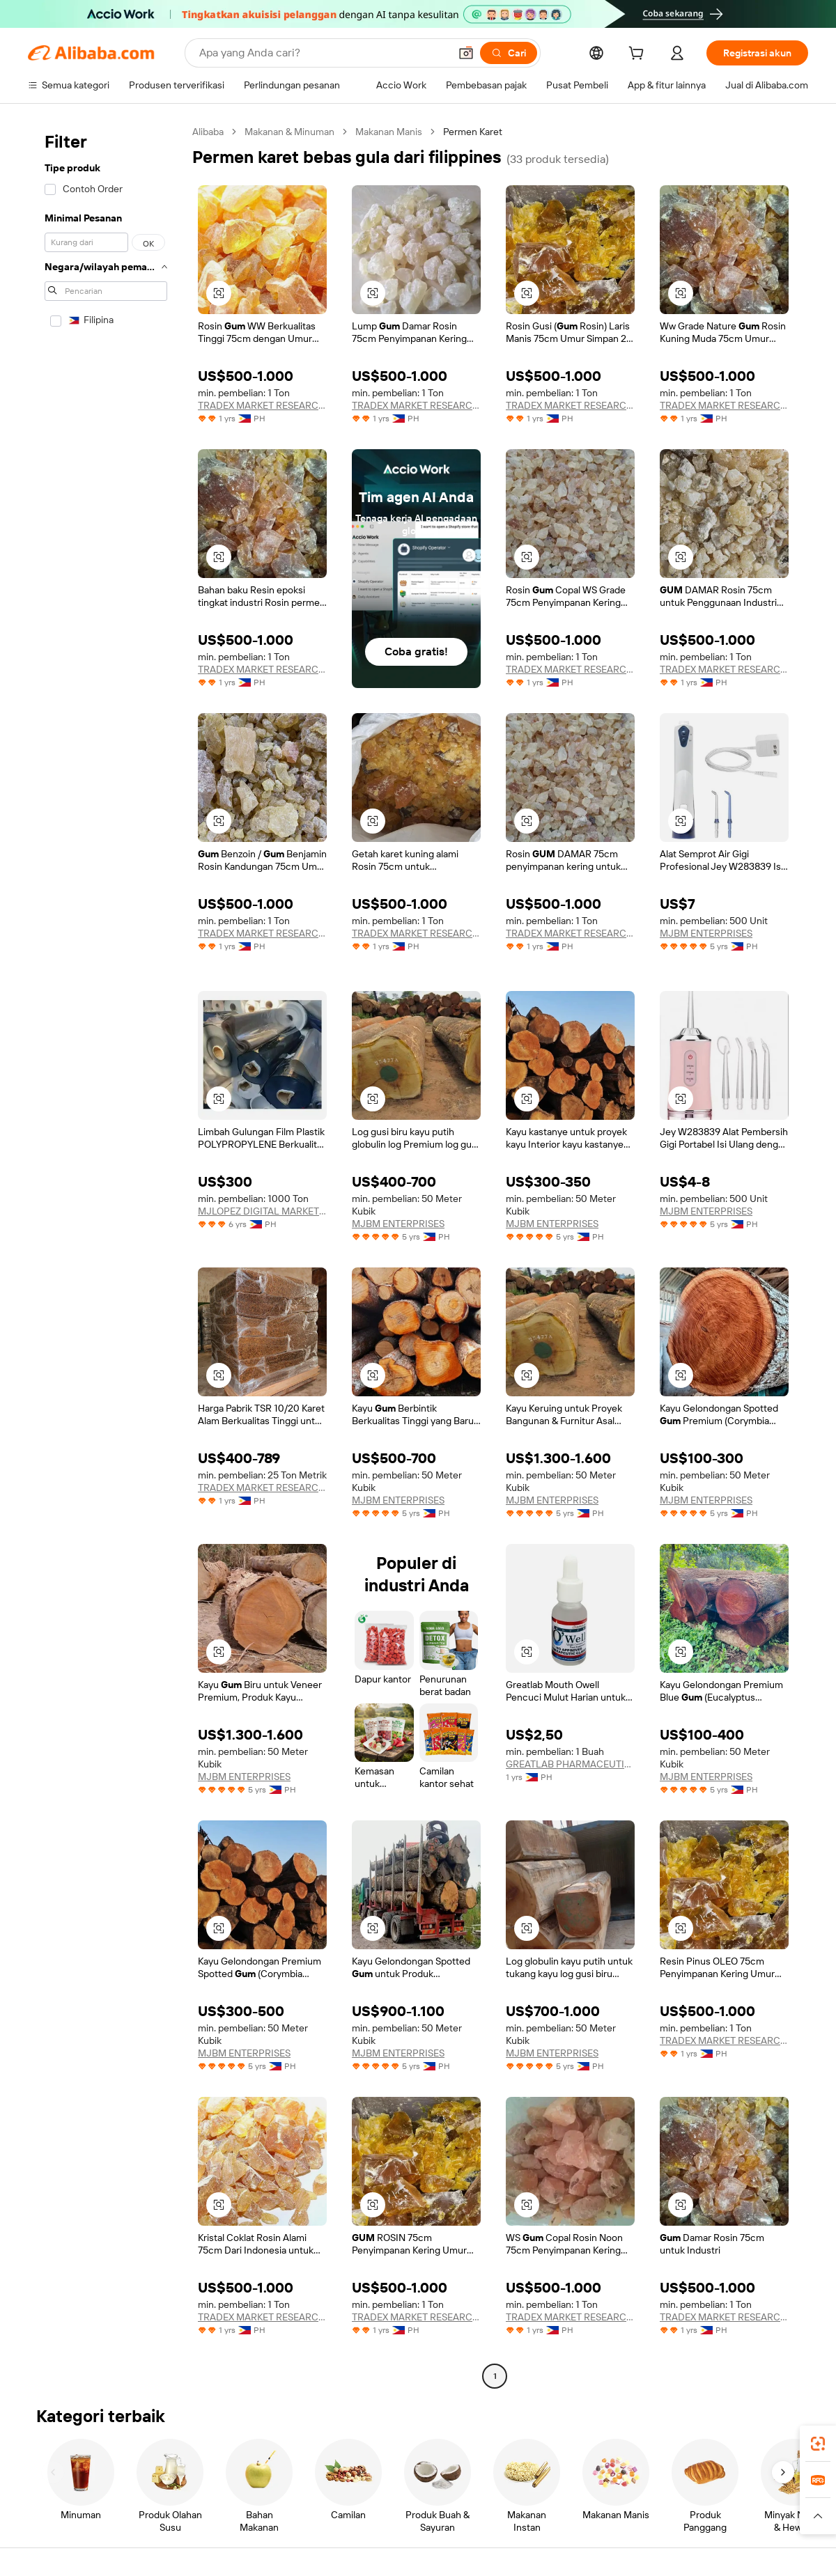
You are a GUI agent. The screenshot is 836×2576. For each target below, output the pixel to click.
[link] (818, 2444)
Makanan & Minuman (289, 131)
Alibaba (208, 131)
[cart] (638, 55)
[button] (466, 53)
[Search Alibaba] (323, 53)
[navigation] (106, 1255)
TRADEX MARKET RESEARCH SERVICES (262, 405)
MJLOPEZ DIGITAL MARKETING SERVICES (262, 1211)
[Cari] (508, 53)
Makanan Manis (388, 131)
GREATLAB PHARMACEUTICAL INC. (570, 1764)
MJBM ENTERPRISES (706, 933)
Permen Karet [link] (472, 131)
